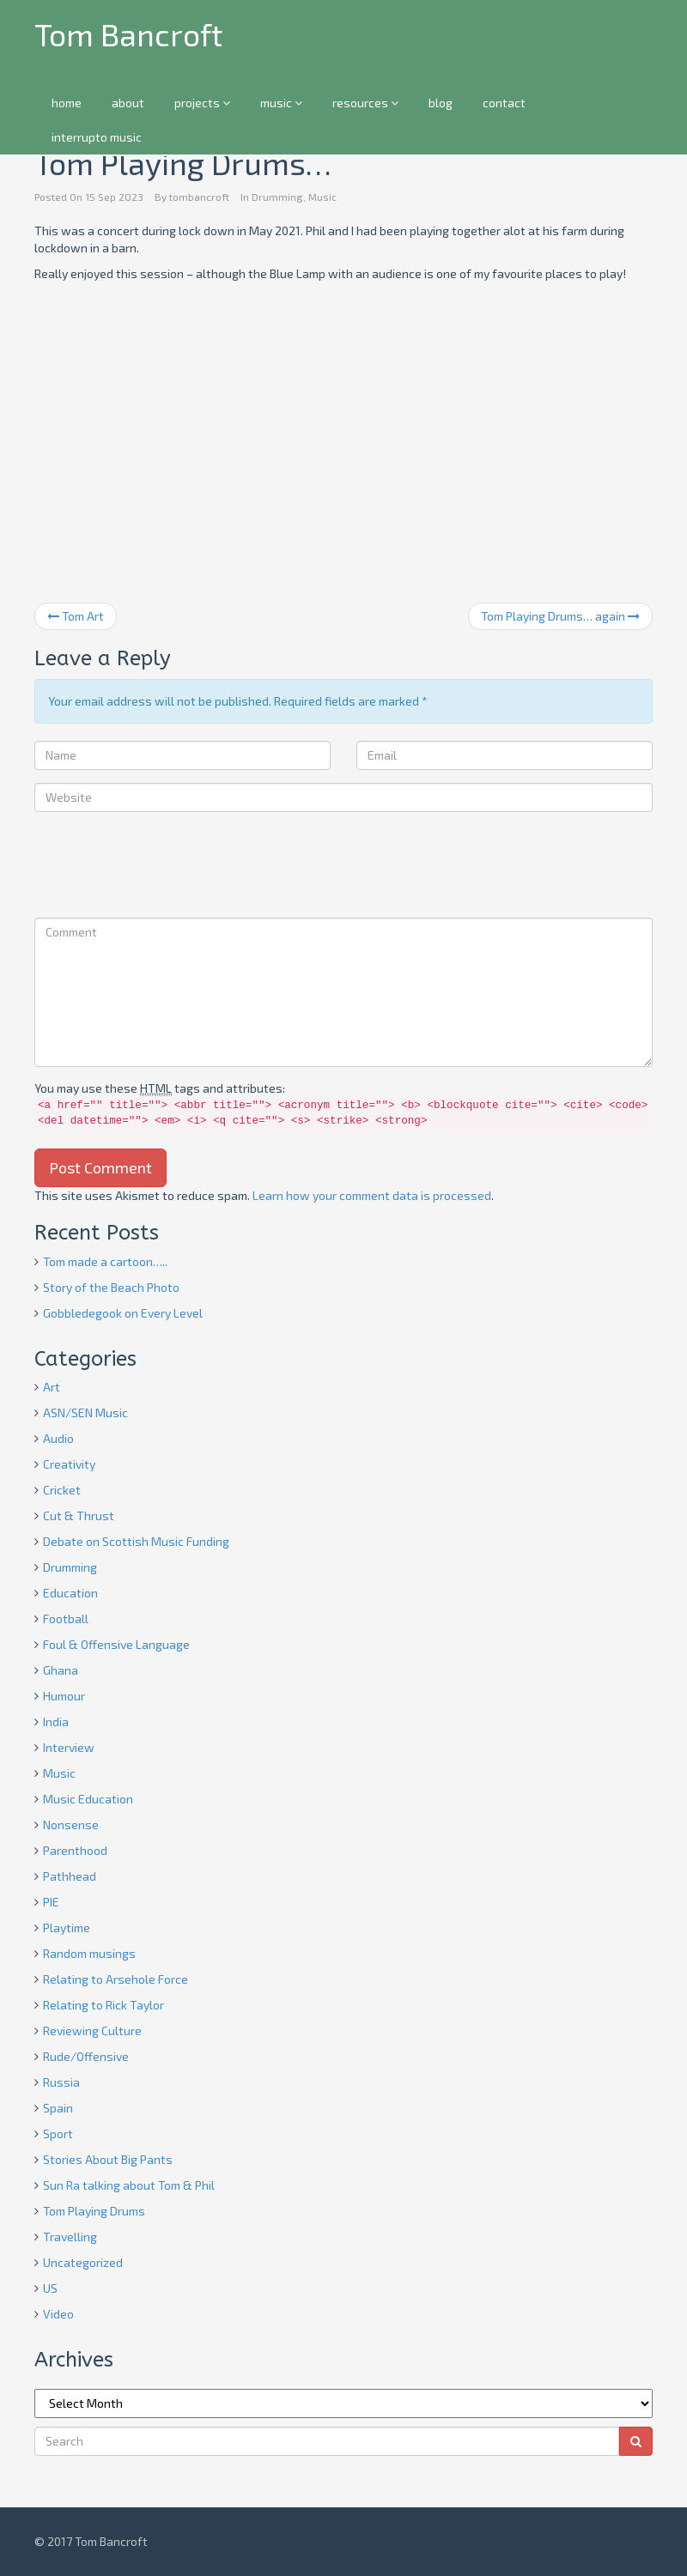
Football (65, 1618)
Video (58, 2313)
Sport (58, 2133)
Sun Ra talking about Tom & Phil (129, 2185)
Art (51, 1386)
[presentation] (164, 866)
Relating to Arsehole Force (115, 1979)
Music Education (88, 1798)
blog (441, 102)
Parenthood (75, 1850)
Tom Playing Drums (94, 2210)
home (67, 102)
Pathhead (69, 1876)
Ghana (60, 1670)
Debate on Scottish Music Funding (136, 1541)
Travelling (70, 2236)
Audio (58, 1438)
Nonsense (71, 1824)
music (281, 102)
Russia (61, 2082)
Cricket (62, 1489)
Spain (58, 2107)
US (50, 2288)
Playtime (66, 1927)
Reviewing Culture (92, 2030)
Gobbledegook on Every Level (123, 1313)
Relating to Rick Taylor (103, 2004)
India (56, 1721)
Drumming (277, 197)
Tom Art (75, 616)
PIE (51, 1901)
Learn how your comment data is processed (371, 1195)
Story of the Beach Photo (111, 1287)
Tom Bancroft (128, 33)
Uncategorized (83, 2262)
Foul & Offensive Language (116, 1644)
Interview (68, 1747)
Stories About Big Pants (108, 2159)
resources (365, 102)
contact (504, 102)
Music (322, 197)
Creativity (69, 1464)
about (128, 102)
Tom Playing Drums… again (560, 616)
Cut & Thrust (78, 1515)
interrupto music (97, 137)
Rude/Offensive (86, 2056)
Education (70, 1592)
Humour (64, 1695)
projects (202, 102)
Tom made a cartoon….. (105, 1261)
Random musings (89, 1953)
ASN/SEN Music (85, 1412)
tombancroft (199, 197)
